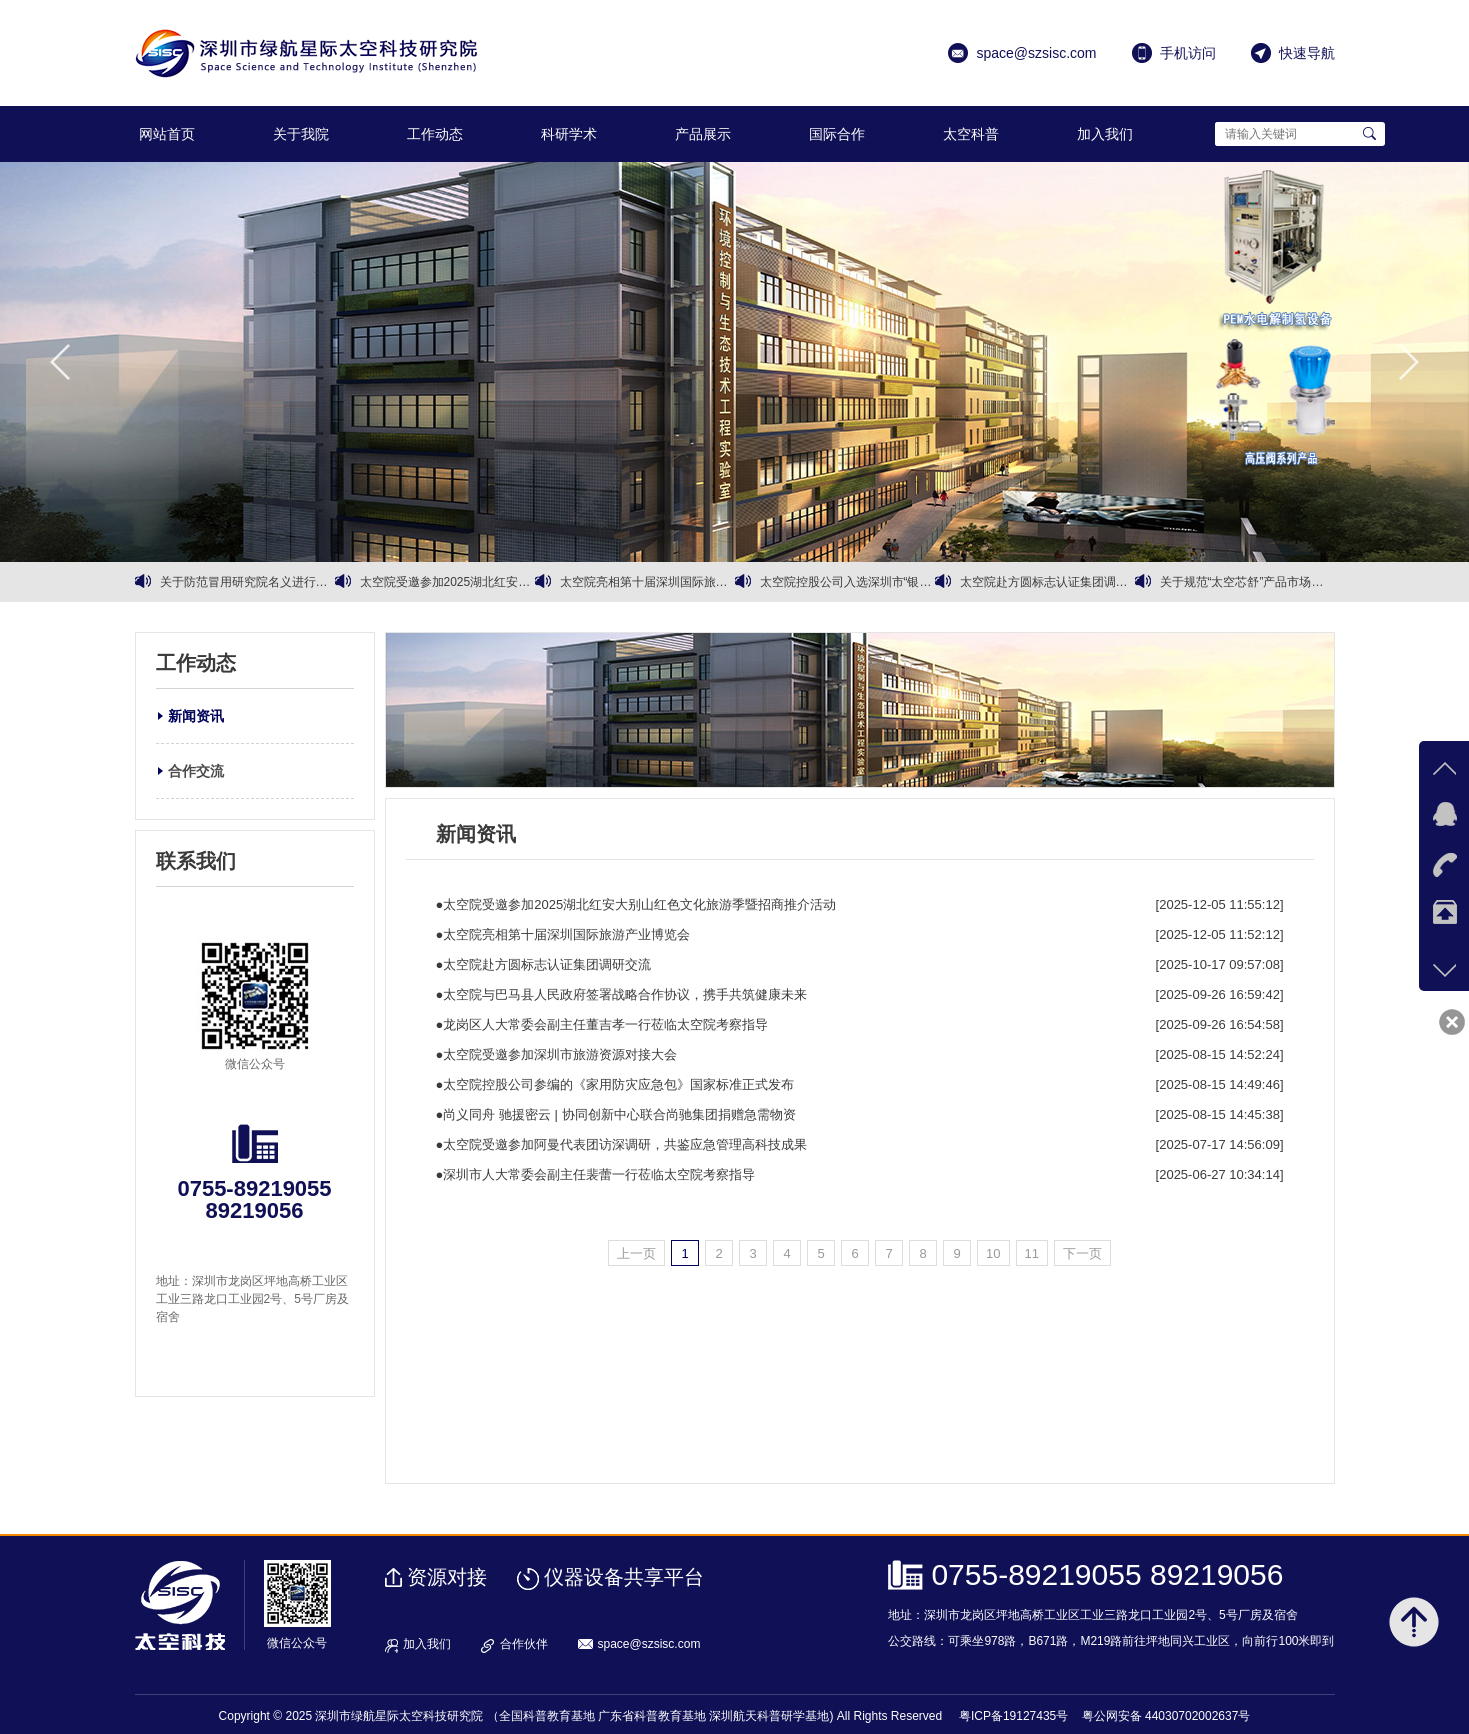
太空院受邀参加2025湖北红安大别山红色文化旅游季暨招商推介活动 (447, 582)
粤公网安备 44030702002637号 (1166, 1716)
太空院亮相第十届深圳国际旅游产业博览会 (647, 582)
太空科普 (971, 134)
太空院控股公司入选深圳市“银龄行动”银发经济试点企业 (847, 582)
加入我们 (1105, 134)
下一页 (1082, 1253)
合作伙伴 (524, 1644)
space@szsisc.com (649, 1644)
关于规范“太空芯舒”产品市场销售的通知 (1247, 582)
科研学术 (569, 134)
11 (1032, 1253)
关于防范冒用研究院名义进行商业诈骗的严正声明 (247, 582)
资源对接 (447, 1577)
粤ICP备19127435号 (1013, 1716)
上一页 (636, 1253)
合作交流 (196, 771)
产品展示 (703, 134)
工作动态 (435, 134)
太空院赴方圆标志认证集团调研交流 (1047, 582)
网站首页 (167, 134)
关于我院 (301, 134)
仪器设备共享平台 (624, 1577)
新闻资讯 (196, 716)
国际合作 (837, 134)
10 (993, 1253)
